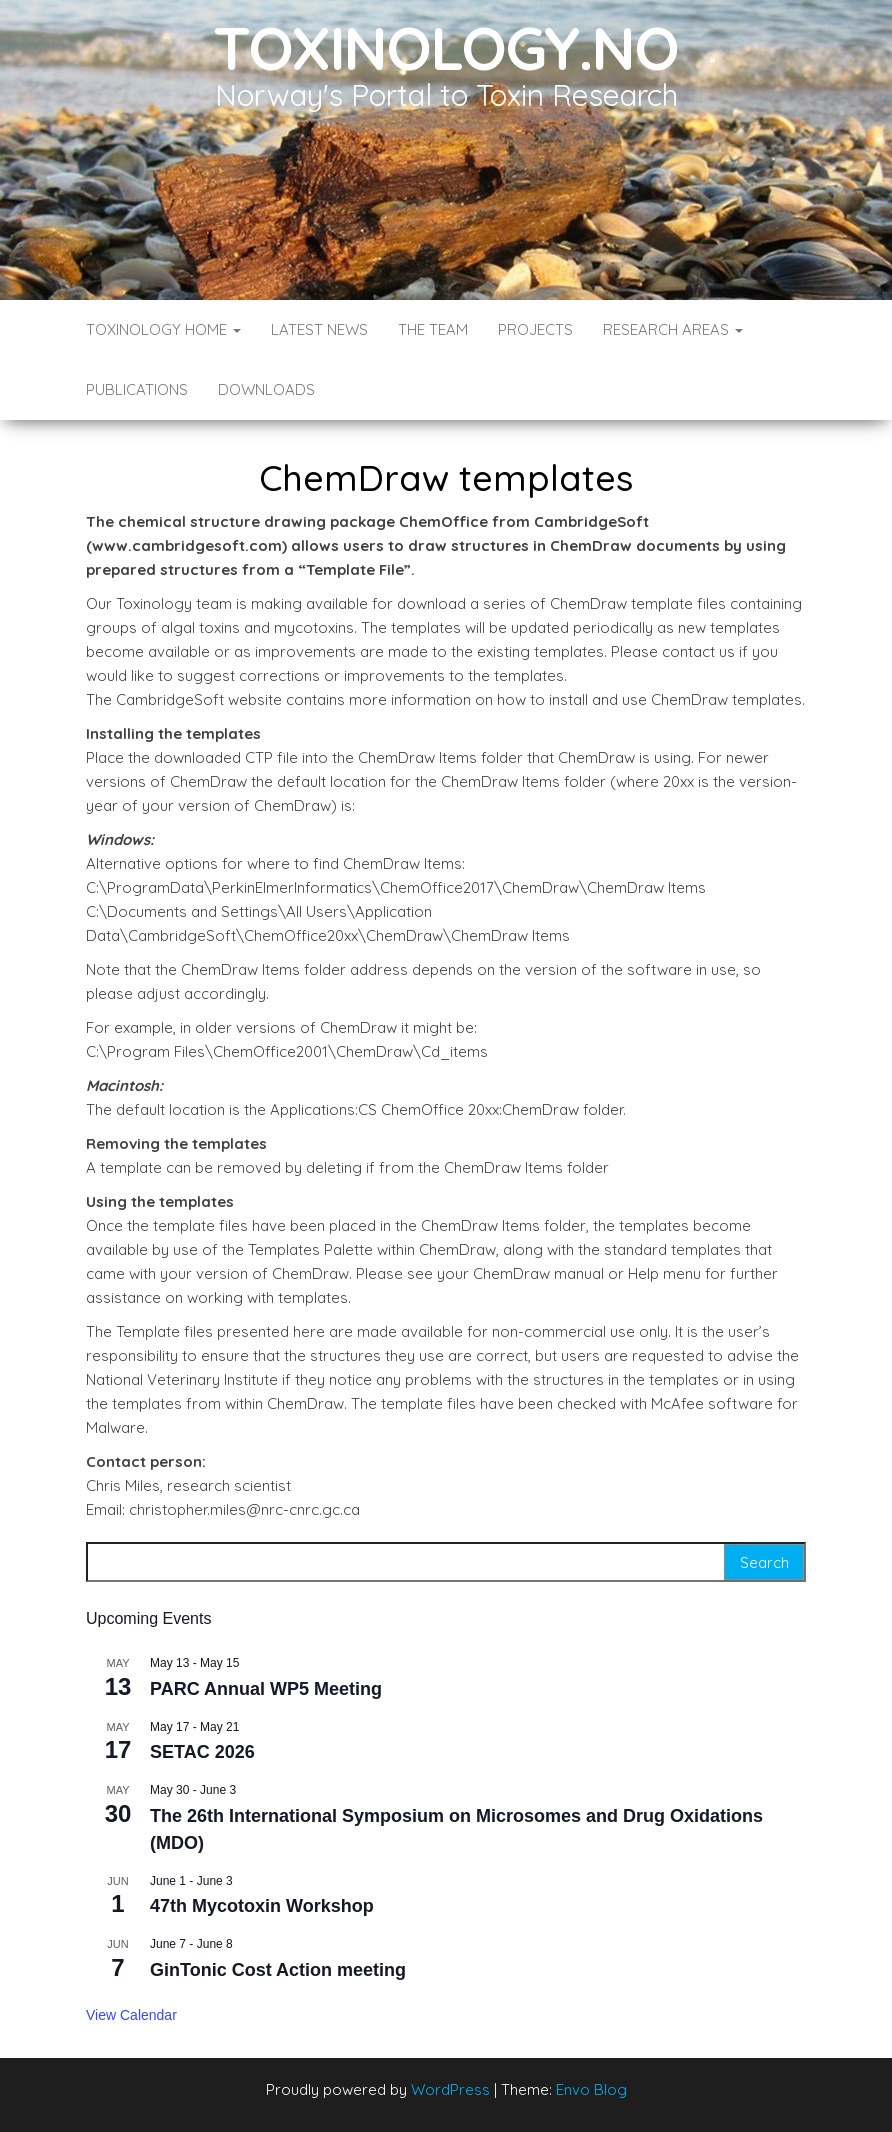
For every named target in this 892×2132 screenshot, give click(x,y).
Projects (535, 329)
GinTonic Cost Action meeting (278, 1970)
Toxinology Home (163, 329)
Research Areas (673, 329)
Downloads (266, 389)
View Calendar (131, 2015)
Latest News (319, 329)
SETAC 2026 (202, 1752)
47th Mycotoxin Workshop (262, 1906)
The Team (433, 329)
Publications (137, 389)
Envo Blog (591, 2089)
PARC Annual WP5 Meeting (266, 1689)
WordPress (450, 2089)
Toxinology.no (445, 47)
